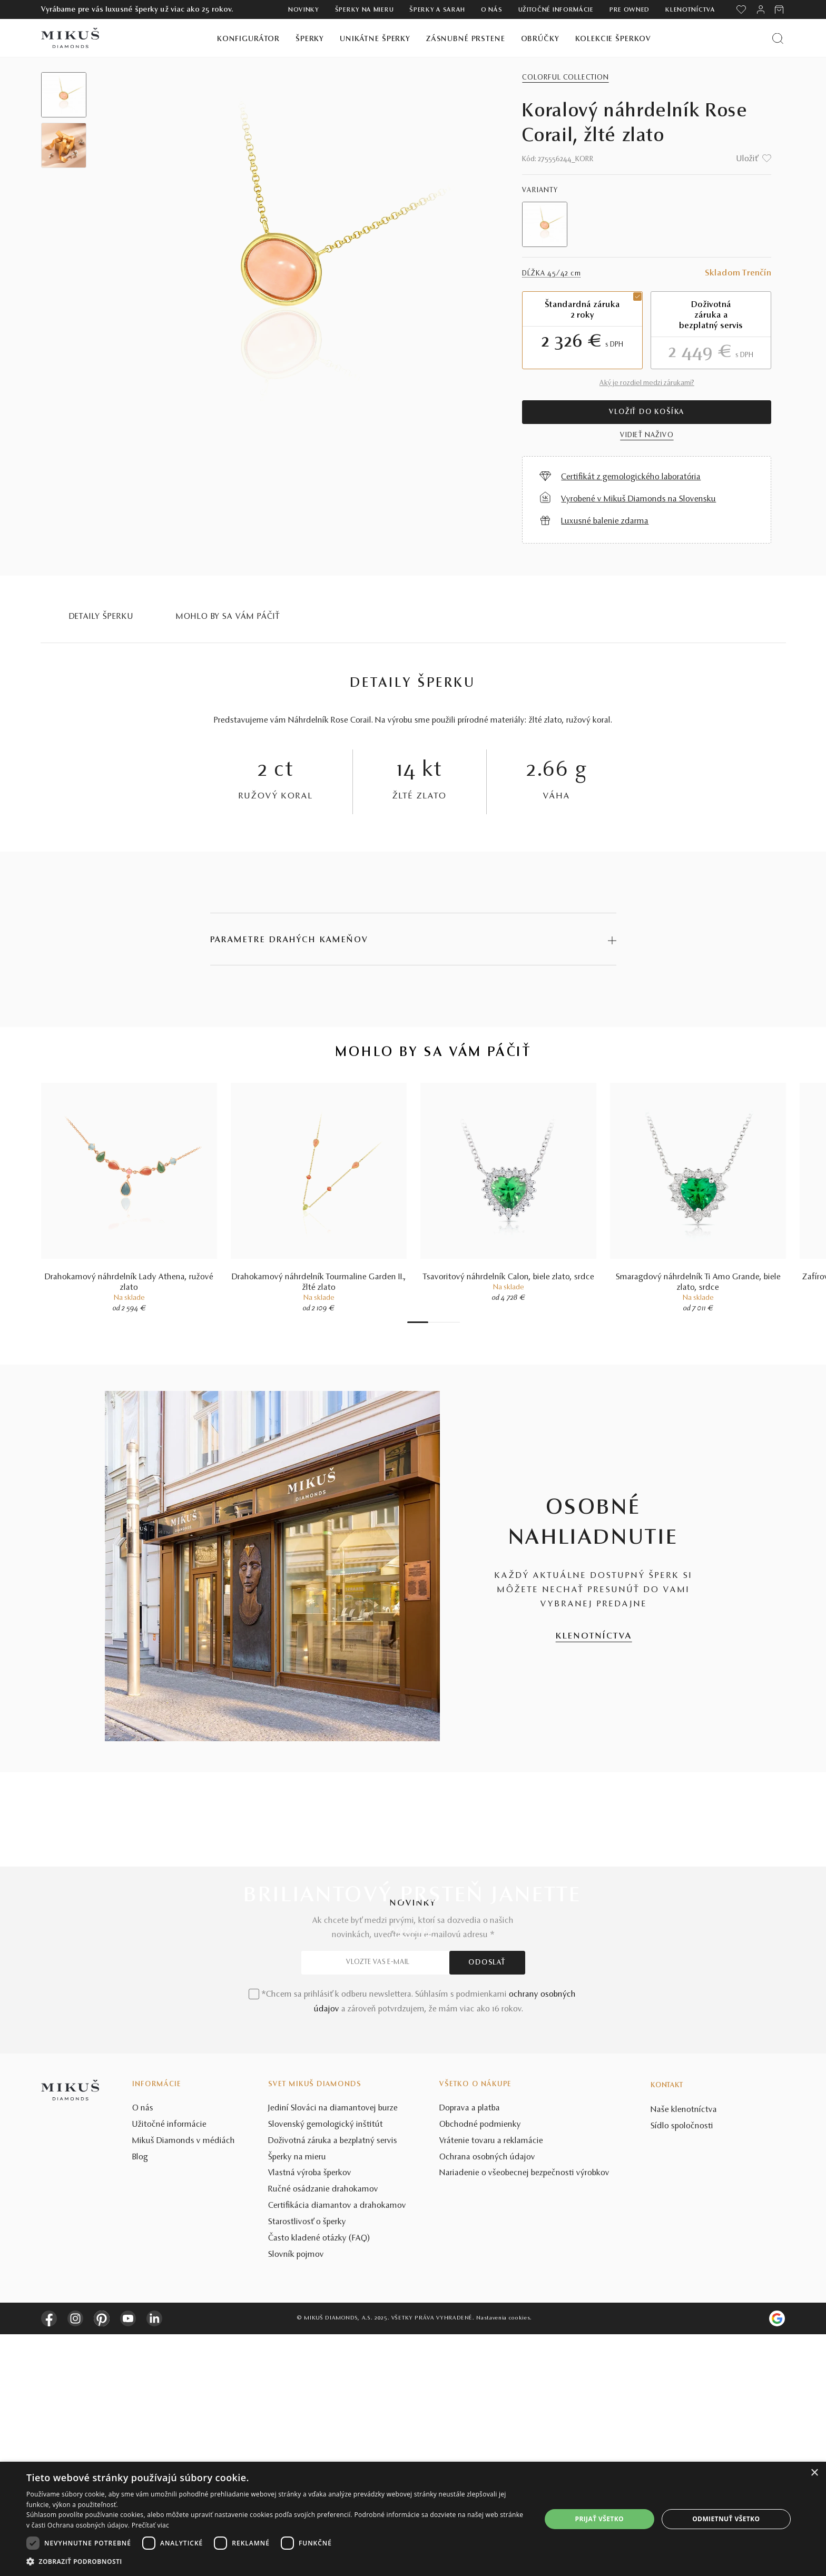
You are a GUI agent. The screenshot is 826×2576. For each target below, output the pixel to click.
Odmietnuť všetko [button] (726, 2518)
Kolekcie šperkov (613, 39)
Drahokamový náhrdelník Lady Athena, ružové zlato (129, 1284)
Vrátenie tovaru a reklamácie (491, 2382)
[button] (276, 2561)
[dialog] (413, 2519)
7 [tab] (457, 1324)
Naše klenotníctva (684, 2351)
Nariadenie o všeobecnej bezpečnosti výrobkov (524, 2415)
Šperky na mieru (364, 10)
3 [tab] (436, 1324)
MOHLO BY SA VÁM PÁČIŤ (228, 617)
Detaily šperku (101, 617)
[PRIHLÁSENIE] (760, 9)
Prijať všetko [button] (599, 2518)
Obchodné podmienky (480, 2366)
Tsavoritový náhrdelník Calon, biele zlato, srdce (508, 1279)
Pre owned (629, 10)
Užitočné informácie (556, 10)
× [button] (814, 2473)
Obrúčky (540, 39)
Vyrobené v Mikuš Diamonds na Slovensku (638, 499)
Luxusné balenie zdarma (604, 521)
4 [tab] (441, 1324)
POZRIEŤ (413, 1933)
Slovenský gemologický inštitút (325, 2366)
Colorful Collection (565, 78)
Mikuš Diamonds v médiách (183, 2382)
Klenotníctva (690, 10)
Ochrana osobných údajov (487, 2398)
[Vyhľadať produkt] (777, 38)
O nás (492, 10)
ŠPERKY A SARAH (437, 10)
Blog (140, 2398)
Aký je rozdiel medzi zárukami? (646, 383)
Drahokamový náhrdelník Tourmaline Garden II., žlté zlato (319, 1284)
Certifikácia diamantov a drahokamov (337, 2447)
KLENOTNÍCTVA (594, 1638)
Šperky (310, 39)
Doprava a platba (469, 2350)
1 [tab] (417, 1324)
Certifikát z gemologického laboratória (631, 477)
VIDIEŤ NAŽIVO (646, 435)
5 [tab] (446, 1324)
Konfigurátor (248, 39)
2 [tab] (431, 1324)
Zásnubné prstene (465, 39)
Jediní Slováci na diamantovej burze (333, 2350)
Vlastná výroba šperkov (309, 2415)
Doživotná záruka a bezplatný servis (332, 2382)
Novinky (303, 10)
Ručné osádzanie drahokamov (323, 2431)
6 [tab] (452, 1324)
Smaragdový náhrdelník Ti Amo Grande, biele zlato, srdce (698, 1284)
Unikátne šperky (375, 39)
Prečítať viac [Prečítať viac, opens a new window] (150, 2525)
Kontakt (667, 2327)
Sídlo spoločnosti (682, 2367)
